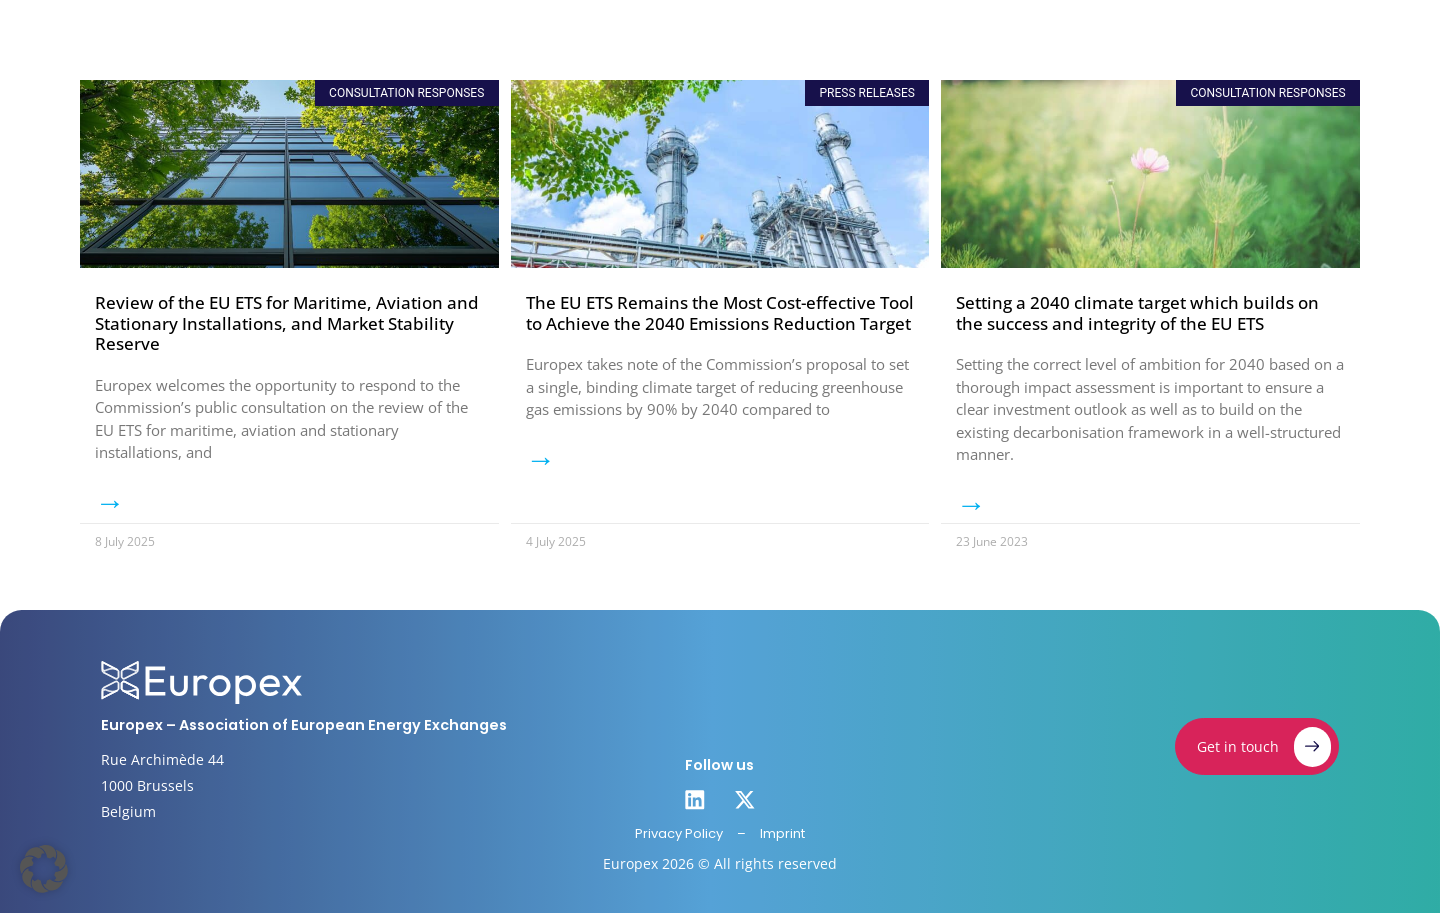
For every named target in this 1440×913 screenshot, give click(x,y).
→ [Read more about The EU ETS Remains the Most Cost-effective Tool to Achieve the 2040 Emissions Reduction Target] (541, 459)
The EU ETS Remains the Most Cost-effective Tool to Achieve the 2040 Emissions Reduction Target (720, 312)
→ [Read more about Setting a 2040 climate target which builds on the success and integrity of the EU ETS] (971, 504)
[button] (44, 869)
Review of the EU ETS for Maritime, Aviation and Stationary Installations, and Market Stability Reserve (287, 323)
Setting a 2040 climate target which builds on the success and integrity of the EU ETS (1137, 312)
